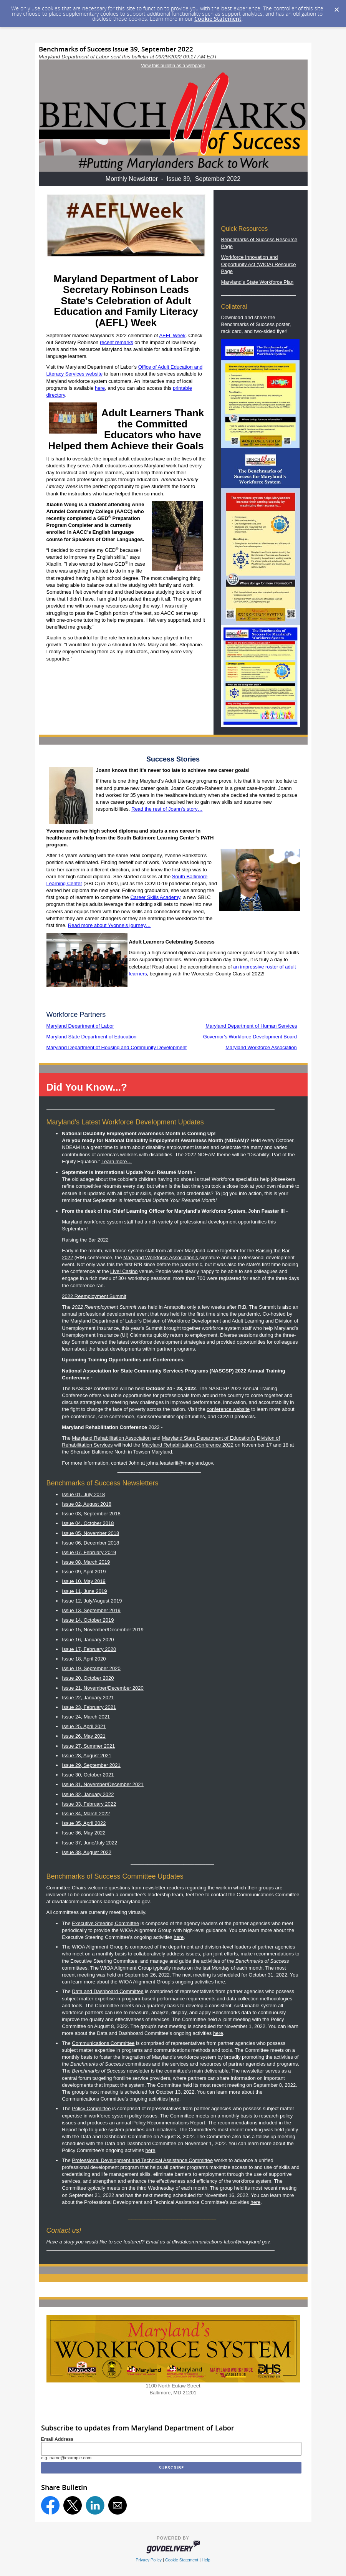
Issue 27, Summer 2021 (88, 1746)
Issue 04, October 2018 (88, 1523)
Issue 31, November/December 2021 (102, 1784)
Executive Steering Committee (105, 1923)
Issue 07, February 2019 (89, 1552)
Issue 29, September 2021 (91, 1765)
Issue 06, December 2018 (90, 1543)
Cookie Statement (218, 18)
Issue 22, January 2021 (88, 1697)
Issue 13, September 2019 (91, 1610)
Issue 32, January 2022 (88, 1794)
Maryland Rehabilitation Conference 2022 (187, 1445)
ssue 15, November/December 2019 (103, 1629)
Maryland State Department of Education (91, 1037)
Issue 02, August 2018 (86, 1504)
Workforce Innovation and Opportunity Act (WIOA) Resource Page (258, 264)
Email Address (57, 2439)
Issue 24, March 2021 (86, 1717)
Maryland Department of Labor (80, 1026)
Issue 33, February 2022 (89, 1804)
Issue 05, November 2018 (90, 1533)
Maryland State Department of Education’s (208, 1438)
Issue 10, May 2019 (83, 1581)
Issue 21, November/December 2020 (102, 1688)
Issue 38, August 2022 (86, 1852)
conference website (228, 1409)
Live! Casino (124, 1271)
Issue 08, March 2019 (86, 1562)
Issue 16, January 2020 (88, 1639)
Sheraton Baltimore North (98, 1452)
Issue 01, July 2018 (83, 1494)
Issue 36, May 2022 (83, 1833)
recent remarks (116, 342)
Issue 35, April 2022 (84, 1823)
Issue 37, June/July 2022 (89, 1843)
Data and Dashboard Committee (107, 1991)
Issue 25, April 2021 (84, 1726)
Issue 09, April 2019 (84, 1571)
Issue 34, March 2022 (86, 1813)
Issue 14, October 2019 (88, 1620)
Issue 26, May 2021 (83, 1736)
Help (206, 2560)
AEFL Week (172, 335)
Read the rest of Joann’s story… (166, 809)
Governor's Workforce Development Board (250, 1037)
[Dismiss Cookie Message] (336, 7)
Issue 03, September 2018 (91, 1513)
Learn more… (116, 1161)
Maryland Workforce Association (260, 1047)
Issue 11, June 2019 (84, 1591)
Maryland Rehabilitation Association (111, 1438)
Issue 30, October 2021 (88, 1775)
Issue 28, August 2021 (86, 1755)
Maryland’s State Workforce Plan (257, 282)
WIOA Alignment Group (97, 1947)
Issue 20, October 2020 (88, 1678)
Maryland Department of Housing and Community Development (116, 1047)
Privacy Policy (149, 2560)
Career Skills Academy (155, 897)
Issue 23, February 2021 (89, 1707)
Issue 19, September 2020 (91, 1668)
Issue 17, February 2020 (89, 1649)
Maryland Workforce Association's (161, 1257)
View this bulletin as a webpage (173, 65)
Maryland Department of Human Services (251, 1026)
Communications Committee (103, 2043)
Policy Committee (91, 2108)
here (100, 388)
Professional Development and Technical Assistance (142, 2160)
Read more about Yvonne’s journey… (109, 925)
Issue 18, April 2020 (84, 1659)
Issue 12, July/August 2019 (92, 1601)
